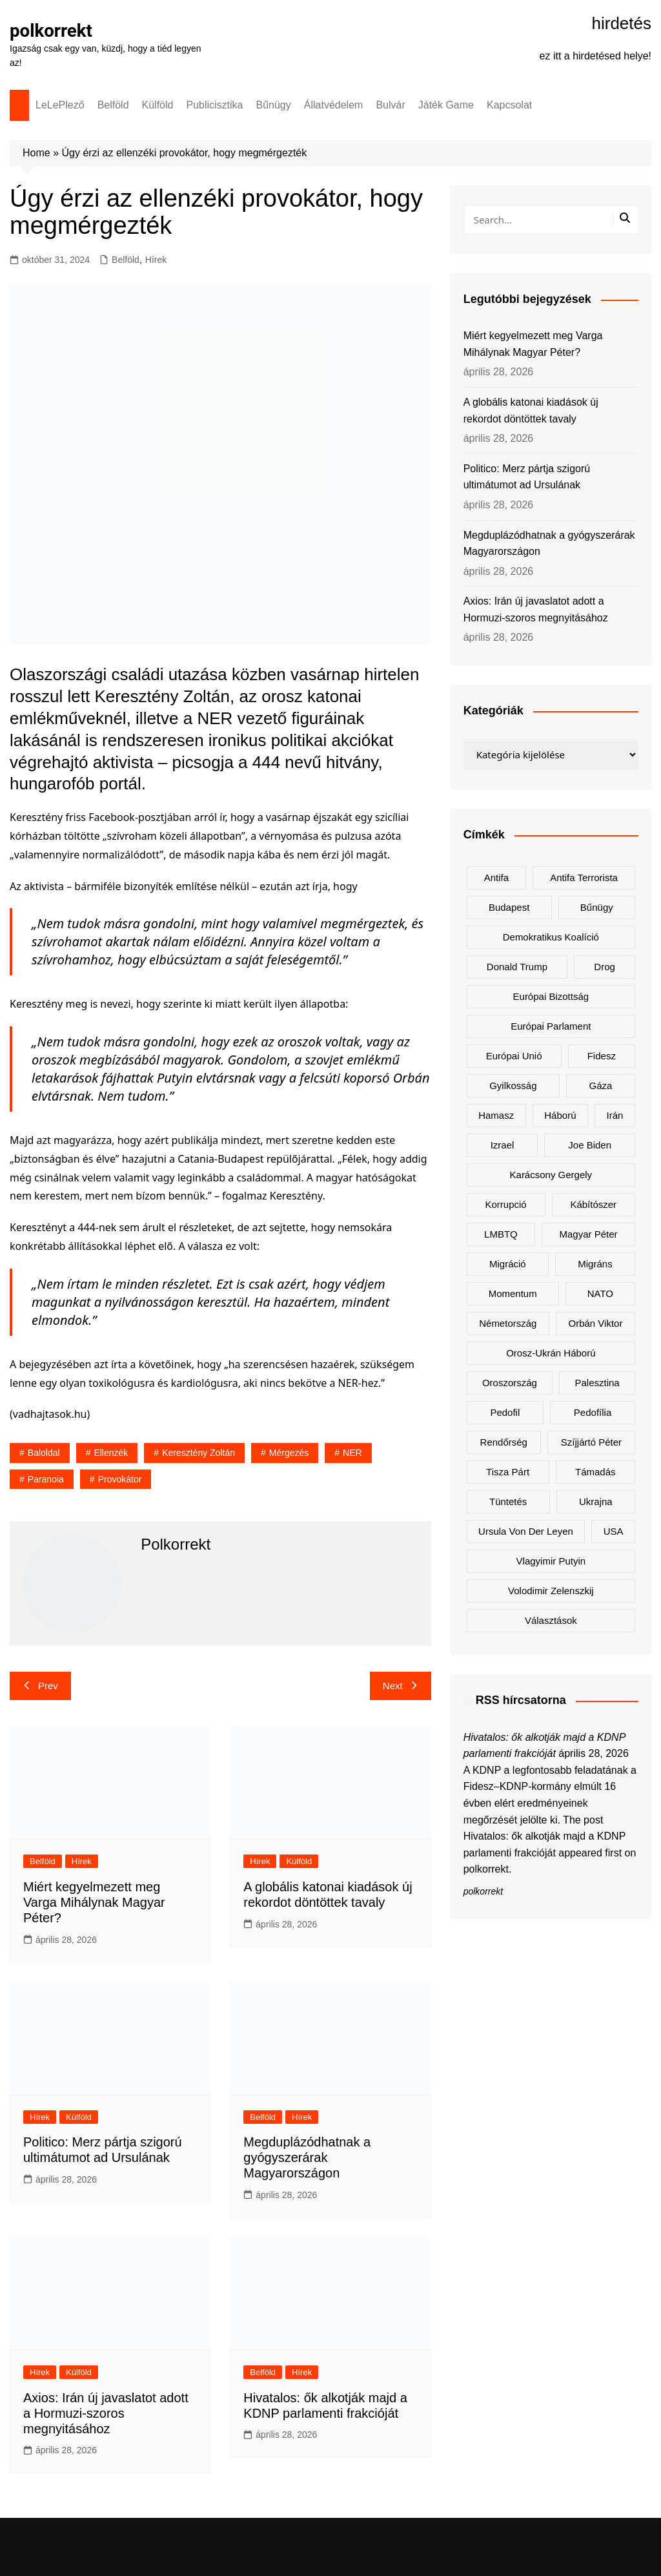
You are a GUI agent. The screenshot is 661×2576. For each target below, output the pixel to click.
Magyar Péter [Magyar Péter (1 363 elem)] (589, 1234)
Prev (40, 1685)
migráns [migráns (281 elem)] (595, 1263)
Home (36, 152)
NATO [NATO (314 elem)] (600, 1293)
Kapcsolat (509, 104)
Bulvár (390, 104)
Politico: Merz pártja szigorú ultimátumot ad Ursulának (527, 477)
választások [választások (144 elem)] (551, 1620)
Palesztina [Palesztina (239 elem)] (597, 1382)
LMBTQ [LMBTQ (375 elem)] (501, 1234)
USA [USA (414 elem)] (614, 1531)
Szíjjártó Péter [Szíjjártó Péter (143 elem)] (591, 1442)
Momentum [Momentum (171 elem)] (513, 1293)
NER (352, 1453)
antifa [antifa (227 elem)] (496, 877)
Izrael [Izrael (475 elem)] (502, 1144)
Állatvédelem (333, 104)
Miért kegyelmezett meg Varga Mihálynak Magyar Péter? (94, 1902)
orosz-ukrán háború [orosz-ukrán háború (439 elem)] (550, 1352)
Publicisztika (214, 104)
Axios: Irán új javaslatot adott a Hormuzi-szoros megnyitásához (105, 2413)
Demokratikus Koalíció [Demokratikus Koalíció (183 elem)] (551, 936)
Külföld (158, 104)
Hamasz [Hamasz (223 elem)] (496, 1115)
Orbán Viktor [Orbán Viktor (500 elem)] (596, 1323)
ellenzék (111, 1453)
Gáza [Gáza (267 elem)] (601, 1085)
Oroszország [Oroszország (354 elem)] (509, 1382)
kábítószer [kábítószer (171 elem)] (593, 1204)
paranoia (46, 1479)
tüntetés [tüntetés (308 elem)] (508, 1501)
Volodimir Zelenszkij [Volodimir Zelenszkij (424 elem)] (551, 1590)
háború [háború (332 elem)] (560, 1115)
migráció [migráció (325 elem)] (507, 1263)
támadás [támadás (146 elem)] (595, 1471)
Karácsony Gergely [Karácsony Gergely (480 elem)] (551, 1174)
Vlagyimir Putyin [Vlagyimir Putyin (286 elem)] (551, 1560)
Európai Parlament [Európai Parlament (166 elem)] (551, 1026)
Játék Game (446, 104)
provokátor (120, 1479)
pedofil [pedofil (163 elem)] (505, 1412)
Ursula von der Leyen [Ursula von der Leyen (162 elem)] (525, 1531)
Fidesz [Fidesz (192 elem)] (601, 1055)
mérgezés (289, 1453)
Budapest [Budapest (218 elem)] (509, 907)
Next (400, 1685)
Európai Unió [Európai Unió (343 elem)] (514, 1055)
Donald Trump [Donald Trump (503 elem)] (517, 966)
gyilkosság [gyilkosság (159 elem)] (512, 1085)
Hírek (156, 259)
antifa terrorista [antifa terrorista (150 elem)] (584, 877)
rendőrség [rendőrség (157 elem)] (503, 1442)
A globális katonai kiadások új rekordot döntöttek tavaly (530, 410)
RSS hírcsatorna (521, 1700)
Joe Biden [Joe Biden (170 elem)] (589, 1144)
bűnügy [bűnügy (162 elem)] (596, 907)
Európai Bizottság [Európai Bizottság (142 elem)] (551, 996)
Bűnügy (273, 104)
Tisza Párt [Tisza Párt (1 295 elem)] (507, 1471)
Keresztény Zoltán (198, 1453)
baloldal (44, 1453)
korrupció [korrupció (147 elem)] (506, 1204)
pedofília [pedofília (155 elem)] (592, 1412)
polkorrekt (52, 30)
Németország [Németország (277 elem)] (507, 1323)
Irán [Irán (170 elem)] (615, 1115)
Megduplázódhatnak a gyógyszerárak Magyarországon (307, 2157)
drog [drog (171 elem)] (604, 966)
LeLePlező (60, 104)
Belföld (113, 104)
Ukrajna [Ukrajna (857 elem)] (596, 1501)
